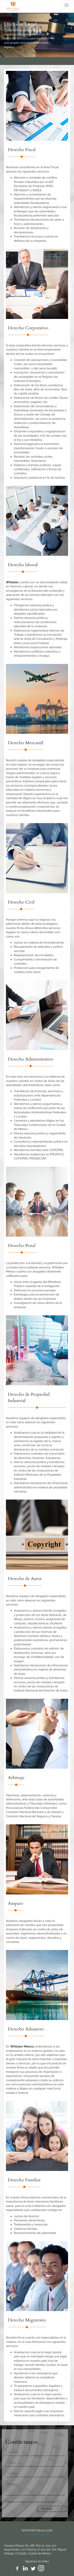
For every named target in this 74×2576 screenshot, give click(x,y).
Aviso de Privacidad (36, 2534)
